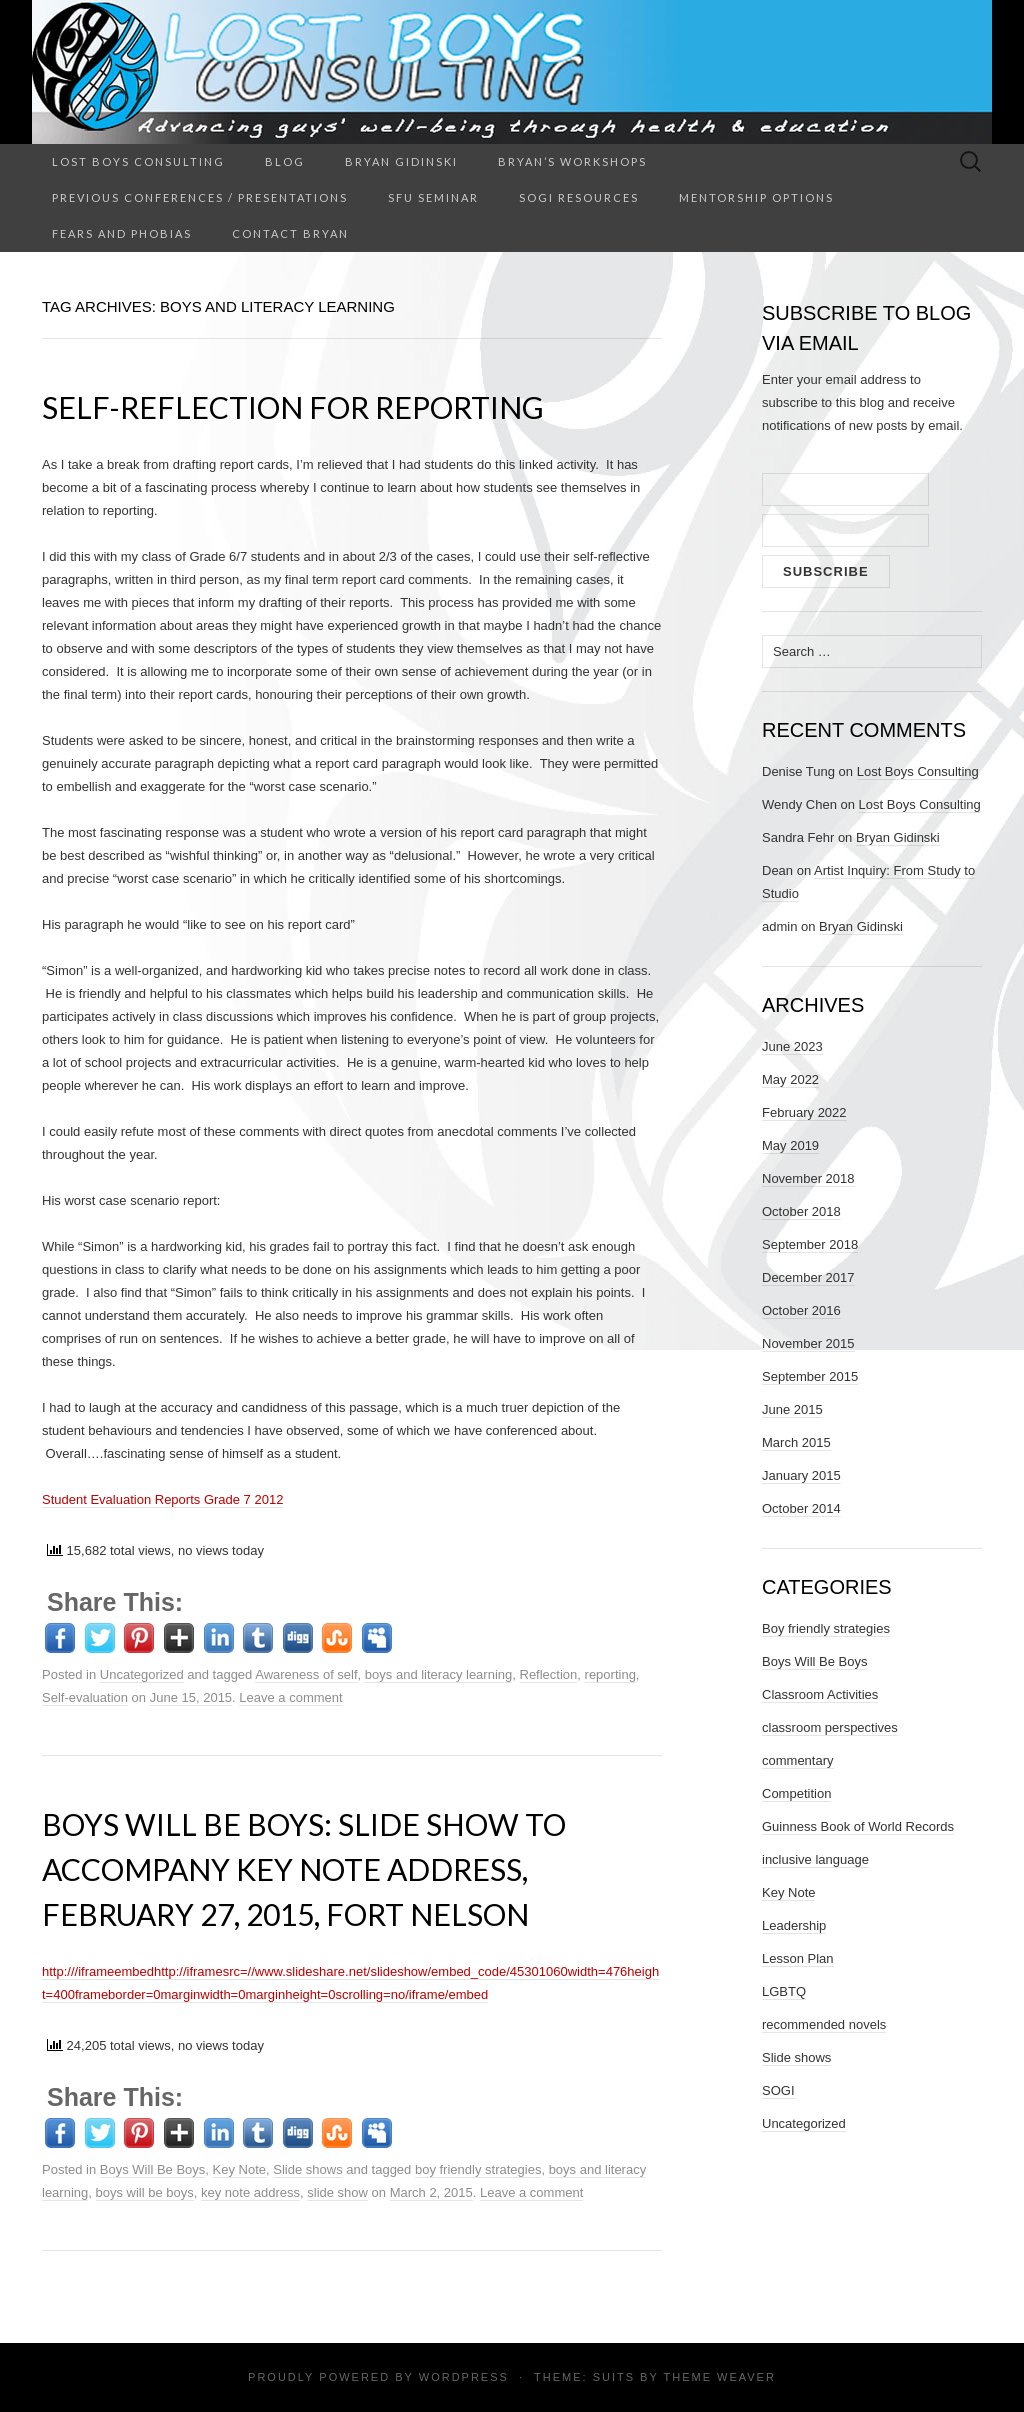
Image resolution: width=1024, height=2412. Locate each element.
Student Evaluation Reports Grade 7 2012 (162, 1499)
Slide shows (307, 2169)
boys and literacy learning (438, 1674)
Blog (285, 161)
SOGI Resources (579, 197)
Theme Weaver (719, 2377)
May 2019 (790, 1145)
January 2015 (801, 1475)
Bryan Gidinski (401, 161)
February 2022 (804, 1112)
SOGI (778, 2090)
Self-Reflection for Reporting (293, 407)
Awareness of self (306, 1674)
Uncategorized (142, 1674)
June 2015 (792, 1409)
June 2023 (792, 1046)
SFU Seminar (433, 197)
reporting (610, 1674)
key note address (250, 2192)
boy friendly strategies (478, 2169)
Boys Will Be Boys (152, 2169)
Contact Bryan (290, 233)
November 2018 (808, 1178)
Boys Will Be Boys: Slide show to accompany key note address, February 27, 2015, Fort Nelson (304, 1869)
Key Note (239, 2169)
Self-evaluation (85, 1697)
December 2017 (808, 1277)
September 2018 (810, 1244)
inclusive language (815, 1859)
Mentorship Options (756, 197)
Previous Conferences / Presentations (200, 197)
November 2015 (808, 1343)
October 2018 (801, 1211)
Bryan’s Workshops (572, 161)
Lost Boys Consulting (138, 161)
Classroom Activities (820, 1694)
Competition (796, 1793)
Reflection (549, 1674)
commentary (798, 1760)
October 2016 (801, 1310)
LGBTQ (784, 1991)
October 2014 (801, 1508)
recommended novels (824, 2024)
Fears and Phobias (122, 233)
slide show (337, 2192)
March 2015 (796, 1442)
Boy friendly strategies (826, 1628)
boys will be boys (145, 2192)
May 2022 (790, 1079)
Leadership (794, 1925)
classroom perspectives (830, 1727)
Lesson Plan (798, 1958)
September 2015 (810, 1376)
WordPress (464, 2377)
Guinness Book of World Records (858, 1826)
